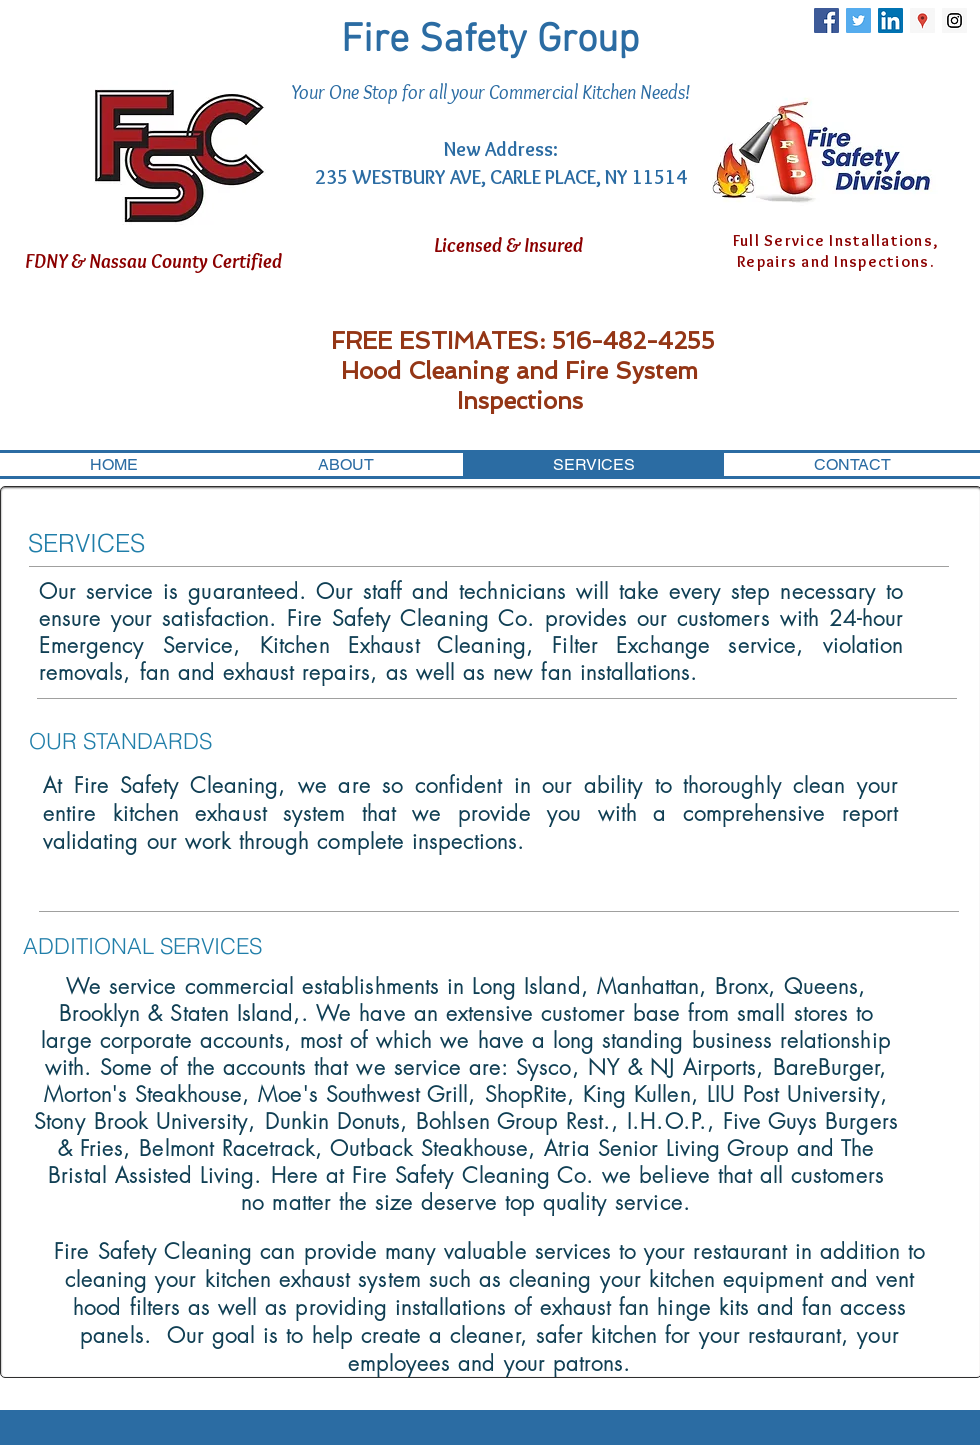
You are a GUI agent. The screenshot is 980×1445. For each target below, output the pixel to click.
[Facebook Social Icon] (826, 20)
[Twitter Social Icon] (858, 20)
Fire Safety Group (490, 41)
